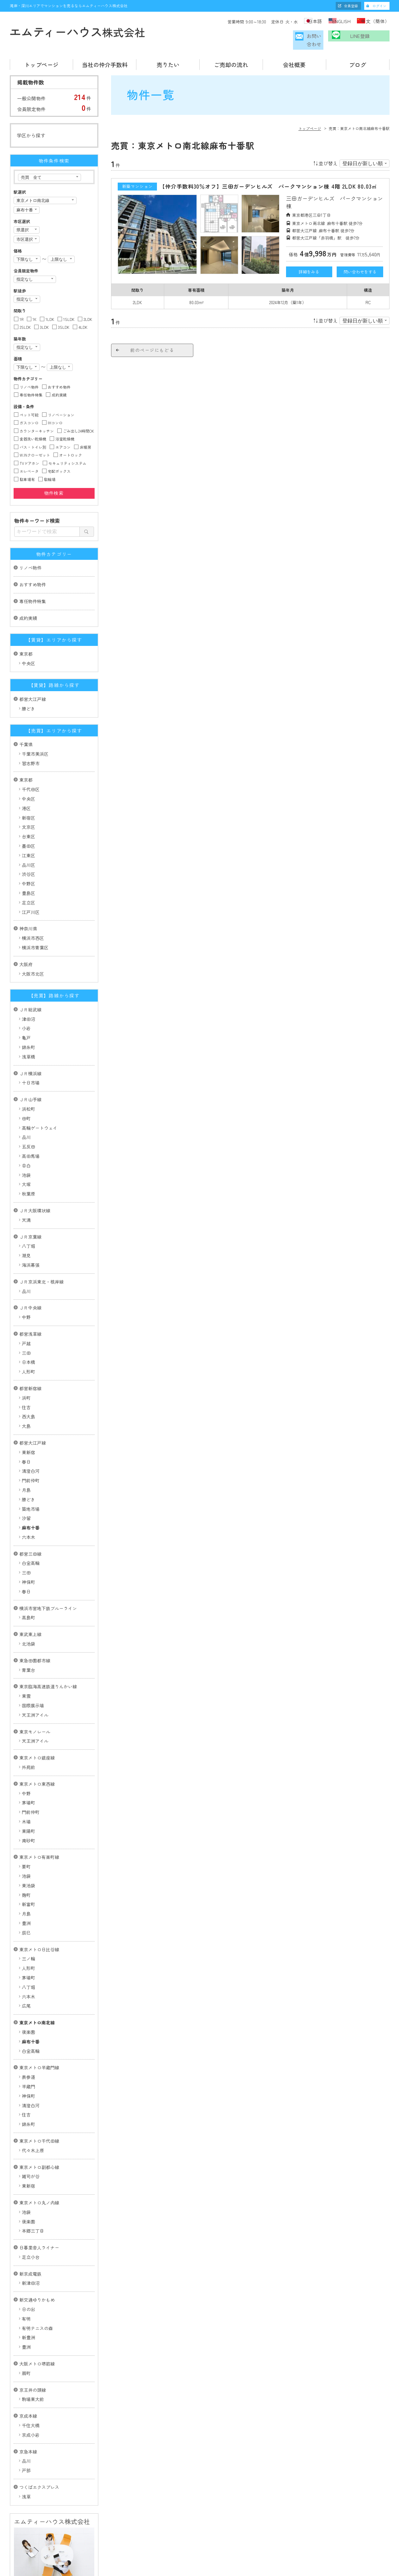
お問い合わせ (296, 38)
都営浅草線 (30, 1303)
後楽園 (28, 2001)
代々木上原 (33, 2120)
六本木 (28, 1507)
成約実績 (28, 588)
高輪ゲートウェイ (39, 1097)
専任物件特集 (32, 571)
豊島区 (28, 863)
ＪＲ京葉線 (30, 1206)
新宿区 (28, 787)
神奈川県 (28, 898)
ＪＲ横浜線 (30, 1043)
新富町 (28, 1874)
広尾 (26, 1975)
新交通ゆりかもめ (37, 2269)
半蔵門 (28, 2056)
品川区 (28, 834)
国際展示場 (33, 1675)
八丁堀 (28, 1215)
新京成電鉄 (30, 2243)
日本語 (303, 21)
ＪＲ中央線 (30, 1277)
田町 (26, 1088)
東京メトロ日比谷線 (39, 1919)
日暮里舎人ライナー (39, 2217)
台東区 (28, 806)
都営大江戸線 (32, 669)
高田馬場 (31, 1125)
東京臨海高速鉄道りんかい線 (48, 1656)
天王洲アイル (35, 1684)
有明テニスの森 (37, 2298)
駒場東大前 (33, 2369)
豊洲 (26, 1893)
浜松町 (28, 1078)
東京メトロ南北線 (37, 1992)
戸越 (26, 1313)
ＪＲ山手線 (30, 1069)
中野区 (28, 853)
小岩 (26, 998)
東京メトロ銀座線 (37, 1727)
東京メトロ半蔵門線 (39, 2037)
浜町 (26, 1367)
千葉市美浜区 (35, 723)
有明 (26, 2288)
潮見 (26, 1225)
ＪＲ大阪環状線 (34, 1180)
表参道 (28, 2046)
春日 (26, 1431)
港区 (26, 778)
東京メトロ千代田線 (39, 2110)
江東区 (28, 825)
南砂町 (28, 1810)
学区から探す (31, 132)
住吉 (26, 1377)
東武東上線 (30, 1604)
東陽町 (28, 1801)
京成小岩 (31, 2404)
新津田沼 (31, 2252)
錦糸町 (28, 1017)
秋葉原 (28, 1163)
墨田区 (28, 815)
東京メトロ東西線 (37, 1753)
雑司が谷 (31, 2146)
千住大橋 (31, 2395)
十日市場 (31, 1052)
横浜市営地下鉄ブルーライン (48, 1578)
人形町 (28, 1341)
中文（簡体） (376, 21)
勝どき (28, 678)
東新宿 (28, 1422)
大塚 (26, 1154)
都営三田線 (30, 1523)
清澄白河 (31, 1440)
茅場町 (28, 1772)
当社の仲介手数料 (105, 62)
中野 (26, 1287)
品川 (26, 1107)
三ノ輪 (28, 1928)
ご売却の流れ (231, 62)
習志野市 (31, 733)
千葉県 (26, 714)
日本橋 (28, 1332)
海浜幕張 (31, 1234)
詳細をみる (309, 269)
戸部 (26, 2440)
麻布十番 (31, 1497)
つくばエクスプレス (39, 2457)
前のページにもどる (152, 347)
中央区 (28, 633)
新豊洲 (28, 2307)
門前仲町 (31, 1450)
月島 (26, 1459)
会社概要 (294, 62)
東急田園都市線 (34, 1630)
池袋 (26, 1144)
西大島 (28, 1386)
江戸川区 (31, 881)
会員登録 (351, 5)
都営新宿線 (30, 1358)
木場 (26, 1791)
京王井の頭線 (32, 2359)
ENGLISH (337, 21)
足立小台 (31, 2226)
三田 (26, 1322)
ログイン (379, 5)
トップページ (41, 62)
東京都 (26, 623)
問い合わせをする (360, 269)
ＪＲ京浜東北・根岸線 (41, 1251)
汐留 (26, 1488)
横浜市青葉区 (35, 917)
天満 (26, 1189)
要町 (26, 1836)
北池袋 (28, 1613)
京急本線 (28, 2421)
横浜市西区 (33, 907)
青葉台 (28, 1639)
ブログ (357, 62)
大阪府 (26, 934)
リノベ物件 (30, 537)
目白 (26, 1135)
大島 (26, 1395)
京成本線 (28, 2385)
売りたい (168, 62)
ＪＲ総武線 (30, 979)
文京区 (28, 796)
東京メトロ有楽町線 (39, 1826)
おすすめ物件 (32, 554)
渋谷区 (28, 844)
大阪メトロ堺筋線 (37, 2333)
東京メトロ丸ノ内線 (39, 2172)
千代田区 (31, 759)
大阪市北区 (33, 943)
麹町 (26, 1864)
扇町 (26, 2343)
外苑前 (28, 1737)
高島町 (28, 1587)
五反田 (28, 1116)
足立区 (28, 872)
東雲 (26, 1665)
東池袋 (28, 1855)
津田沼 (28, 988)
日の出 (28, 2279)
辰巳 (26, 1902)
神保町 (28, 1551)
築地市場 (31, 1478)
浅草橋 (28, 1026)
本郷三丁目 (33, 2200)
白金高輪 (31, 1532)
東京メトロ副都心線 (39, 2136)
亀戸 (26, 1007)
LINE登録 (363, 38)
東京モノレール (34, 1701)
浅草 (26, 2466)
